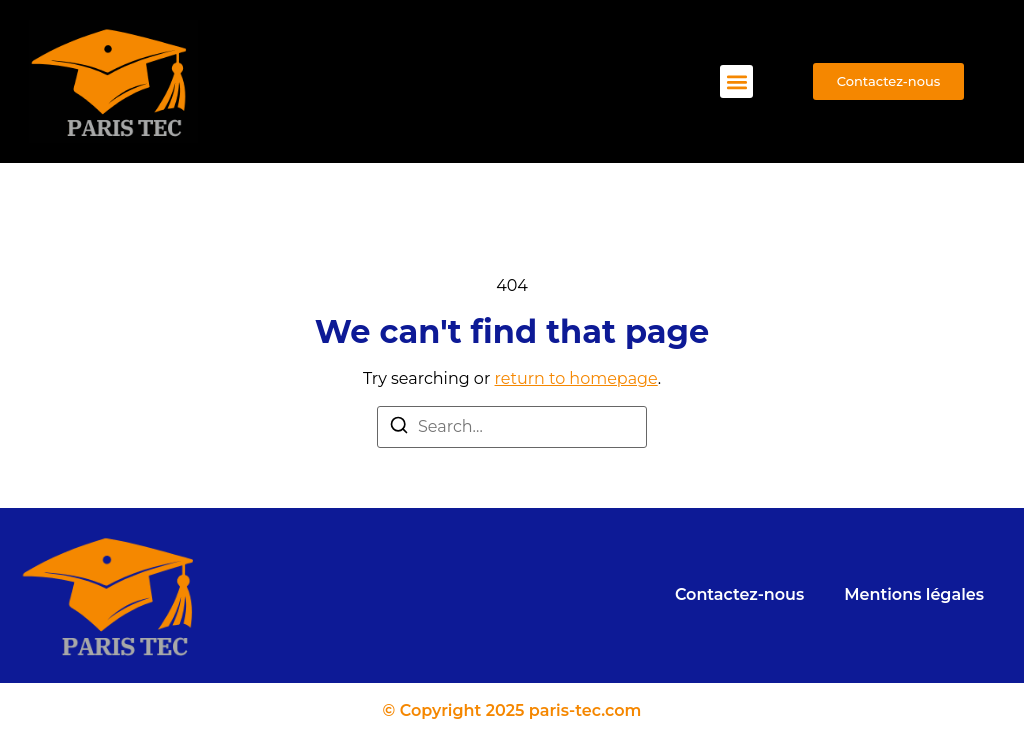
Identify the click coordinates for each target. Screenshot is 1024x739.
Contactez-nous (739, 594)
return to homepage (576, 378)
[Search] (399, 428)
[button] (736, 81)
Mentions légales (914, 594)
